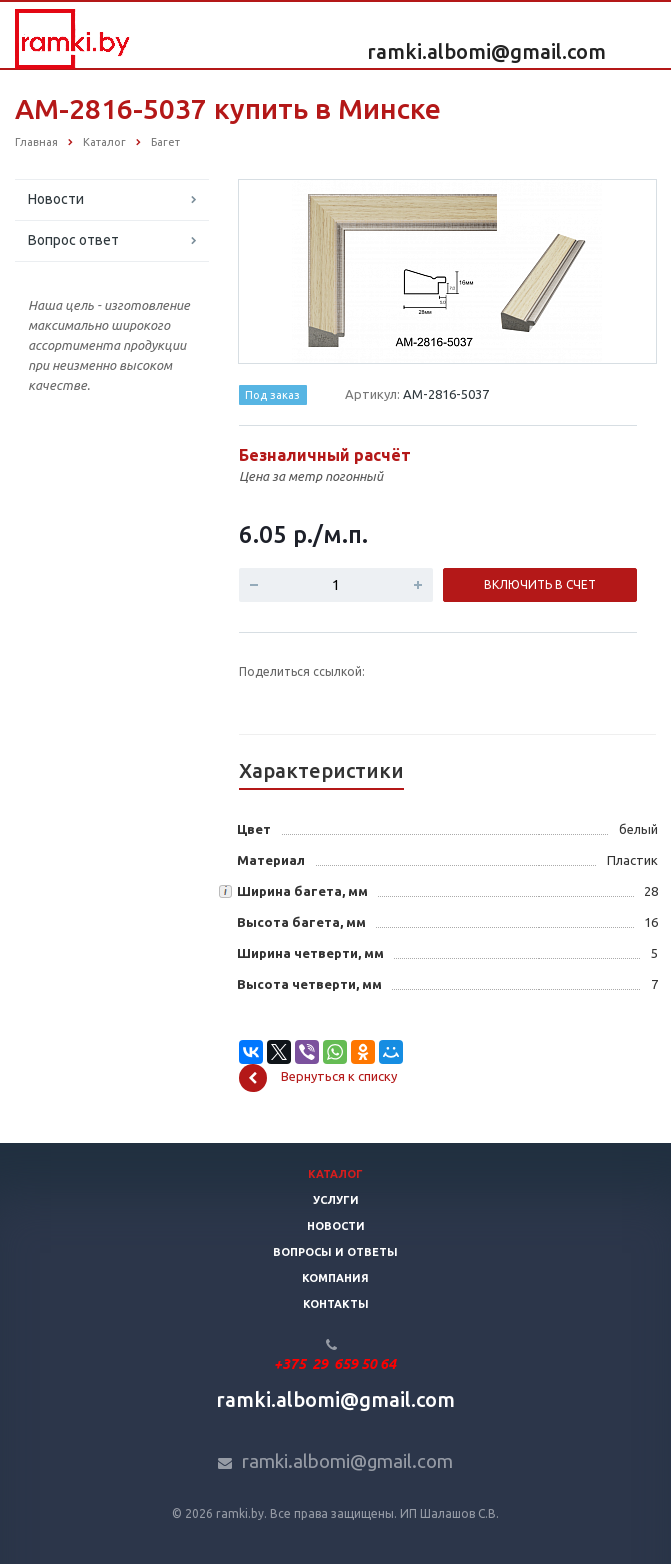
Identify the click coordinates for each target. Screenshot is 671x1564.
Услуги (336, 1200)
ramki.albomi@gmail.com (486, 51)
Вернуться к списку (318, 1078)
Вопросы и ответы (335, 1252)
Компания (335, 1278)
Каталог (335, 1174)
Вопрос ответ (73, 240)
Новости (56, 199)
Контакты (336, 1304)
